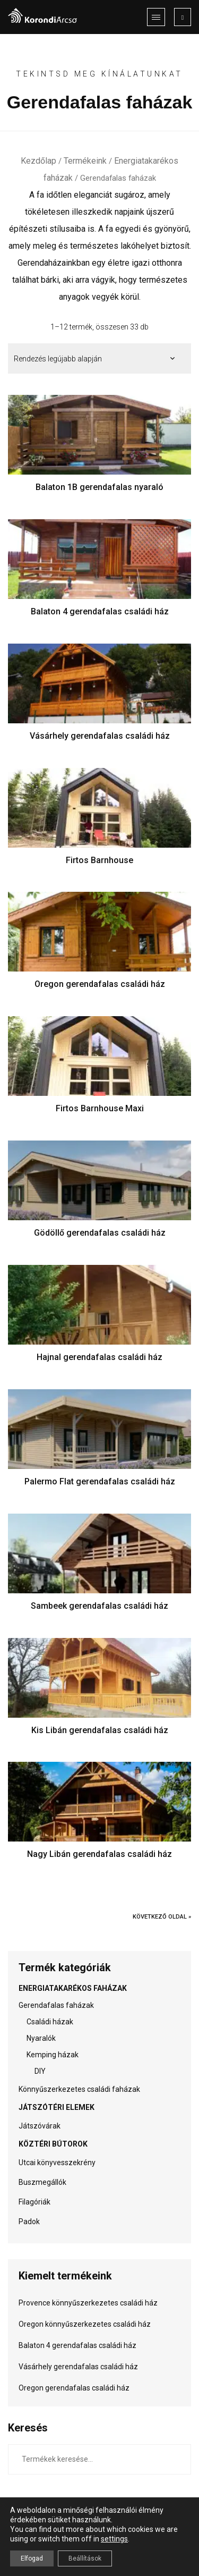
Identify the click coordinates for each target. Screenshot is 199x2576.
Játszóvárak (39, 2126)
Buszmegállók (42, 2182)
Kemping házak (53, 2054)
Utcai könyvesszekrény (57, 2162)
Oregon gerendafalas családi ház (99, 984)
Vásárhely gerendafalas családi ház (100, 736)
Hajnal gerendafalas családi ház (99, 1357)
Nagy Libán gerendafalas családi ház (99, 1854)
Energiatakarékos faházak (73, 1988)
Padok (29, 2221)
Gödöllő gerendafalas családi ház (100, 1233)
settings (114, 2539)
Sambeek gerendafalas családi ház (99, 1606)
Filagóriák (34, 2202)
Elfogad (32, 2558)
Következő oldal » (162, 1916)
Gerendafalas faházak (56, 2005)
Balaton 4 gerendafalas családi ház (100, 611)
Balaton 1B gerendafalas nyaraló (99, 487)
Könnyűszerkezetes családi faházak (79, 2089)
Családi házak (50, 2021)
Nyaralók (41, 2038)
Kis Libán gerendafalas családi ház (99, 1730)
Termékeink (85, 161)
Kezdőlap (38, 161)
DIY (40, 2071)
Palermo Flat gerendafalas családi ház (99, 1481)
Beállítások (84, 2558)
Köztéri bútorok (53, 2144)
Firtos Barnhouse (99, 860)
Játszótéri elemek (56, 2107)
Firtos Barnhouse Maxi (100, 1108)
